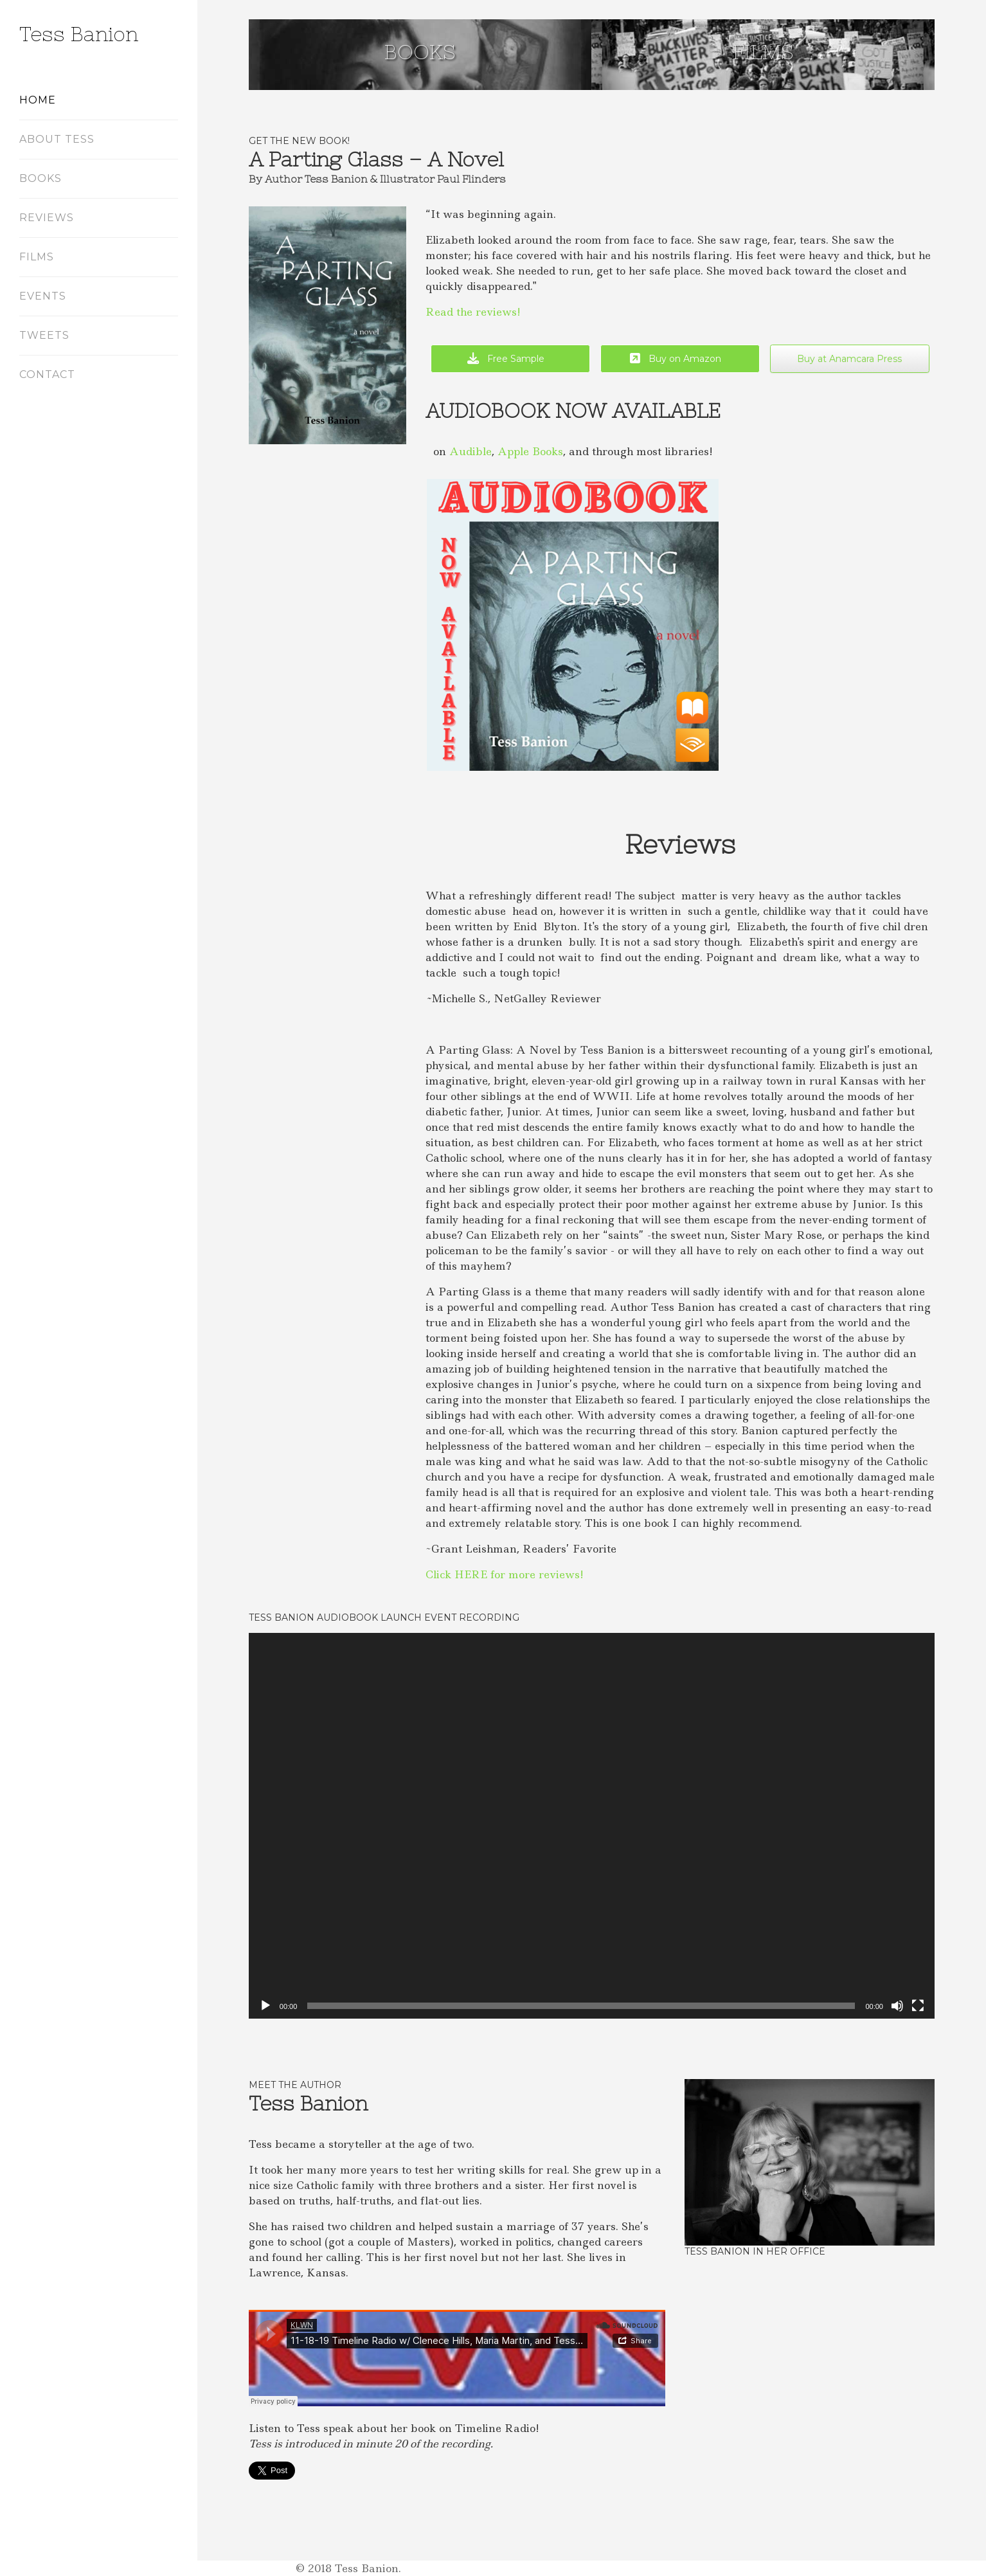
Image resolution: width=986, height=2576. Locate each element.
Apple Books (530, 451)
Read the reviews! (473, 312)
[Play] (265, 2005)
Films (763, 52)
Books (420, 52)
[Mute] (897, 2005)
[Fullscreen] (917, 2005)
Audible (470, 451)
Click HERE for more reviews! (505, 1574)
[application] (592, 1826)
